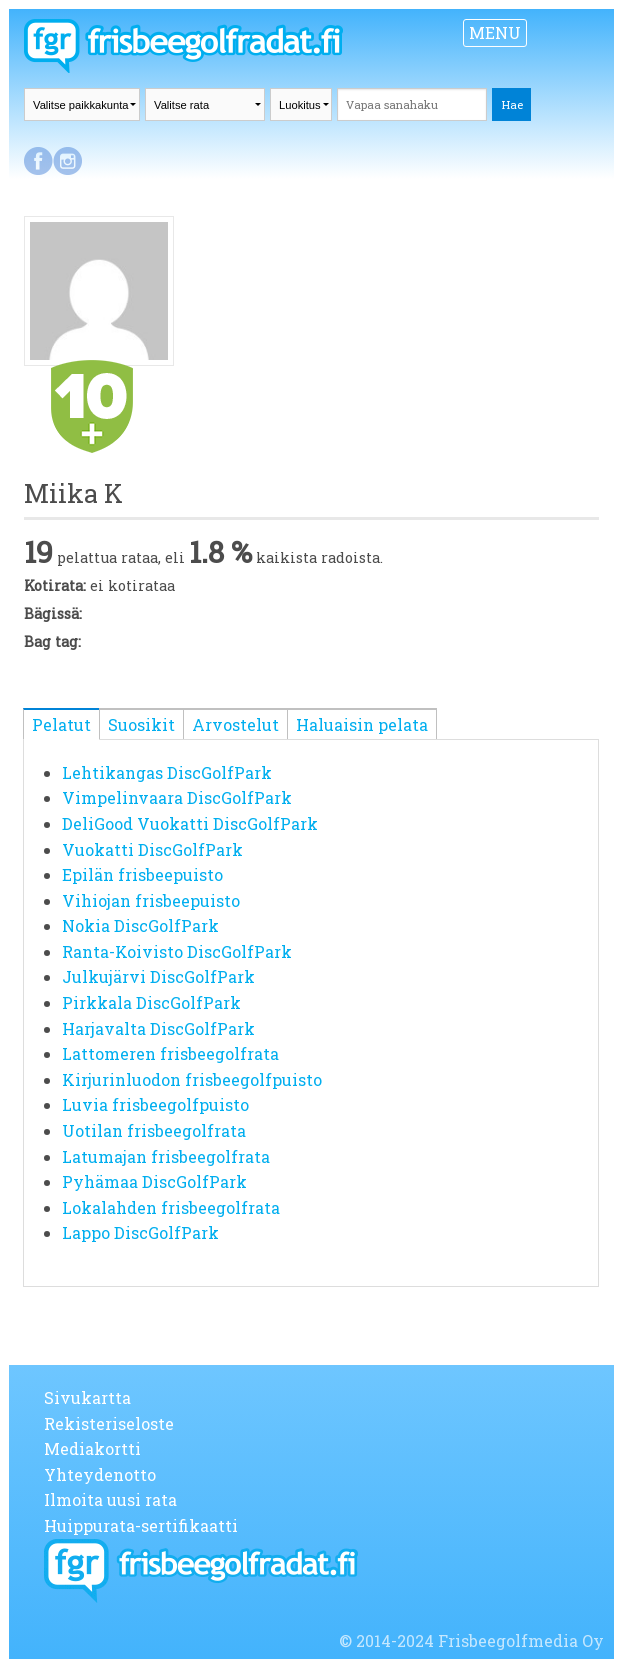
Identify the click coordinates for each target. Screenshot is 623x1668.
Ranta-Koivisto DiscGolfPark (177, 951)
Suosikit (141, 724)
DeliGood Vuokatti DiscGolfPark (190, 823)
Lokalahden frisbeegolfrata (171, 1207)
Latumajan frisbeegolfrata (166, 1156)
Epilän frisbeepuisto (142, 874)
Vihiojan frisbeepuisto (151, 900)
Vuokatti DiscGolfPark (152, 849)
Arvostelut (235, 724)
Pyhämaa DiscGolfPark (154, 1181)
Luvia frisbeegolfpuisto (155, 1104)
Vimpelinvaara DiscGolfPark (177, 797)
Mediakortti (92, 1448)
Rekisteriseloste (109, 1423)
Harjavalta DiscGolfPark (158, 1028)
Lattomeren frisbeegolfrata (170, 1053)
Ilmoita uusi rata (110, 1499)
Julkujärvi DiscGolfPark (158, 976)
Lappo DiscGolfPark (140, 1232)
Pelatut (61, 724)
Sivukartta (87, 1397)
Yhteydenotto (100, 1474)
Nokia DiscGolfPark (140, 925)
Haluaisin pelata (362, 724)
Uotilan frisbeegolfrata (154, 1130)
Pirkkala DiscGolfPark (151, 1002)
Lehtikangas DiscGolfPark (167, 772)
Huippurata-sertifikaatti (141, 1525)
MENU (495, 32)
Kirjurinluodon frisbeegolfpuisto (192, 1079)
